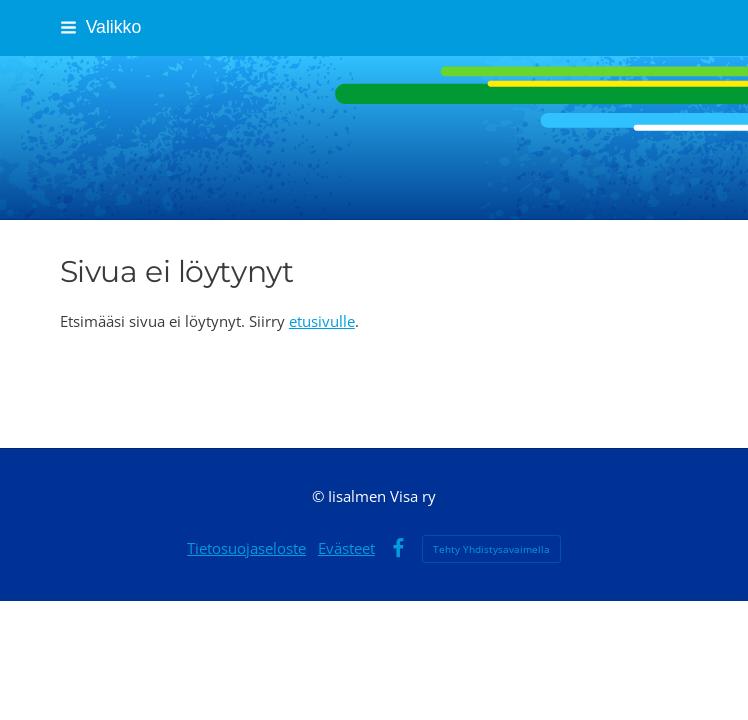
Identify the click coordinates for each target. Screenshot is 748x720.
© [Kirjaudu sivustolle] (320, 496)
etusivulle (322, 321)
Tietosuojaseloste (246, 548)
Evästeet (346, 548)
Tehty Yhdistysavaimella (491, 549)
